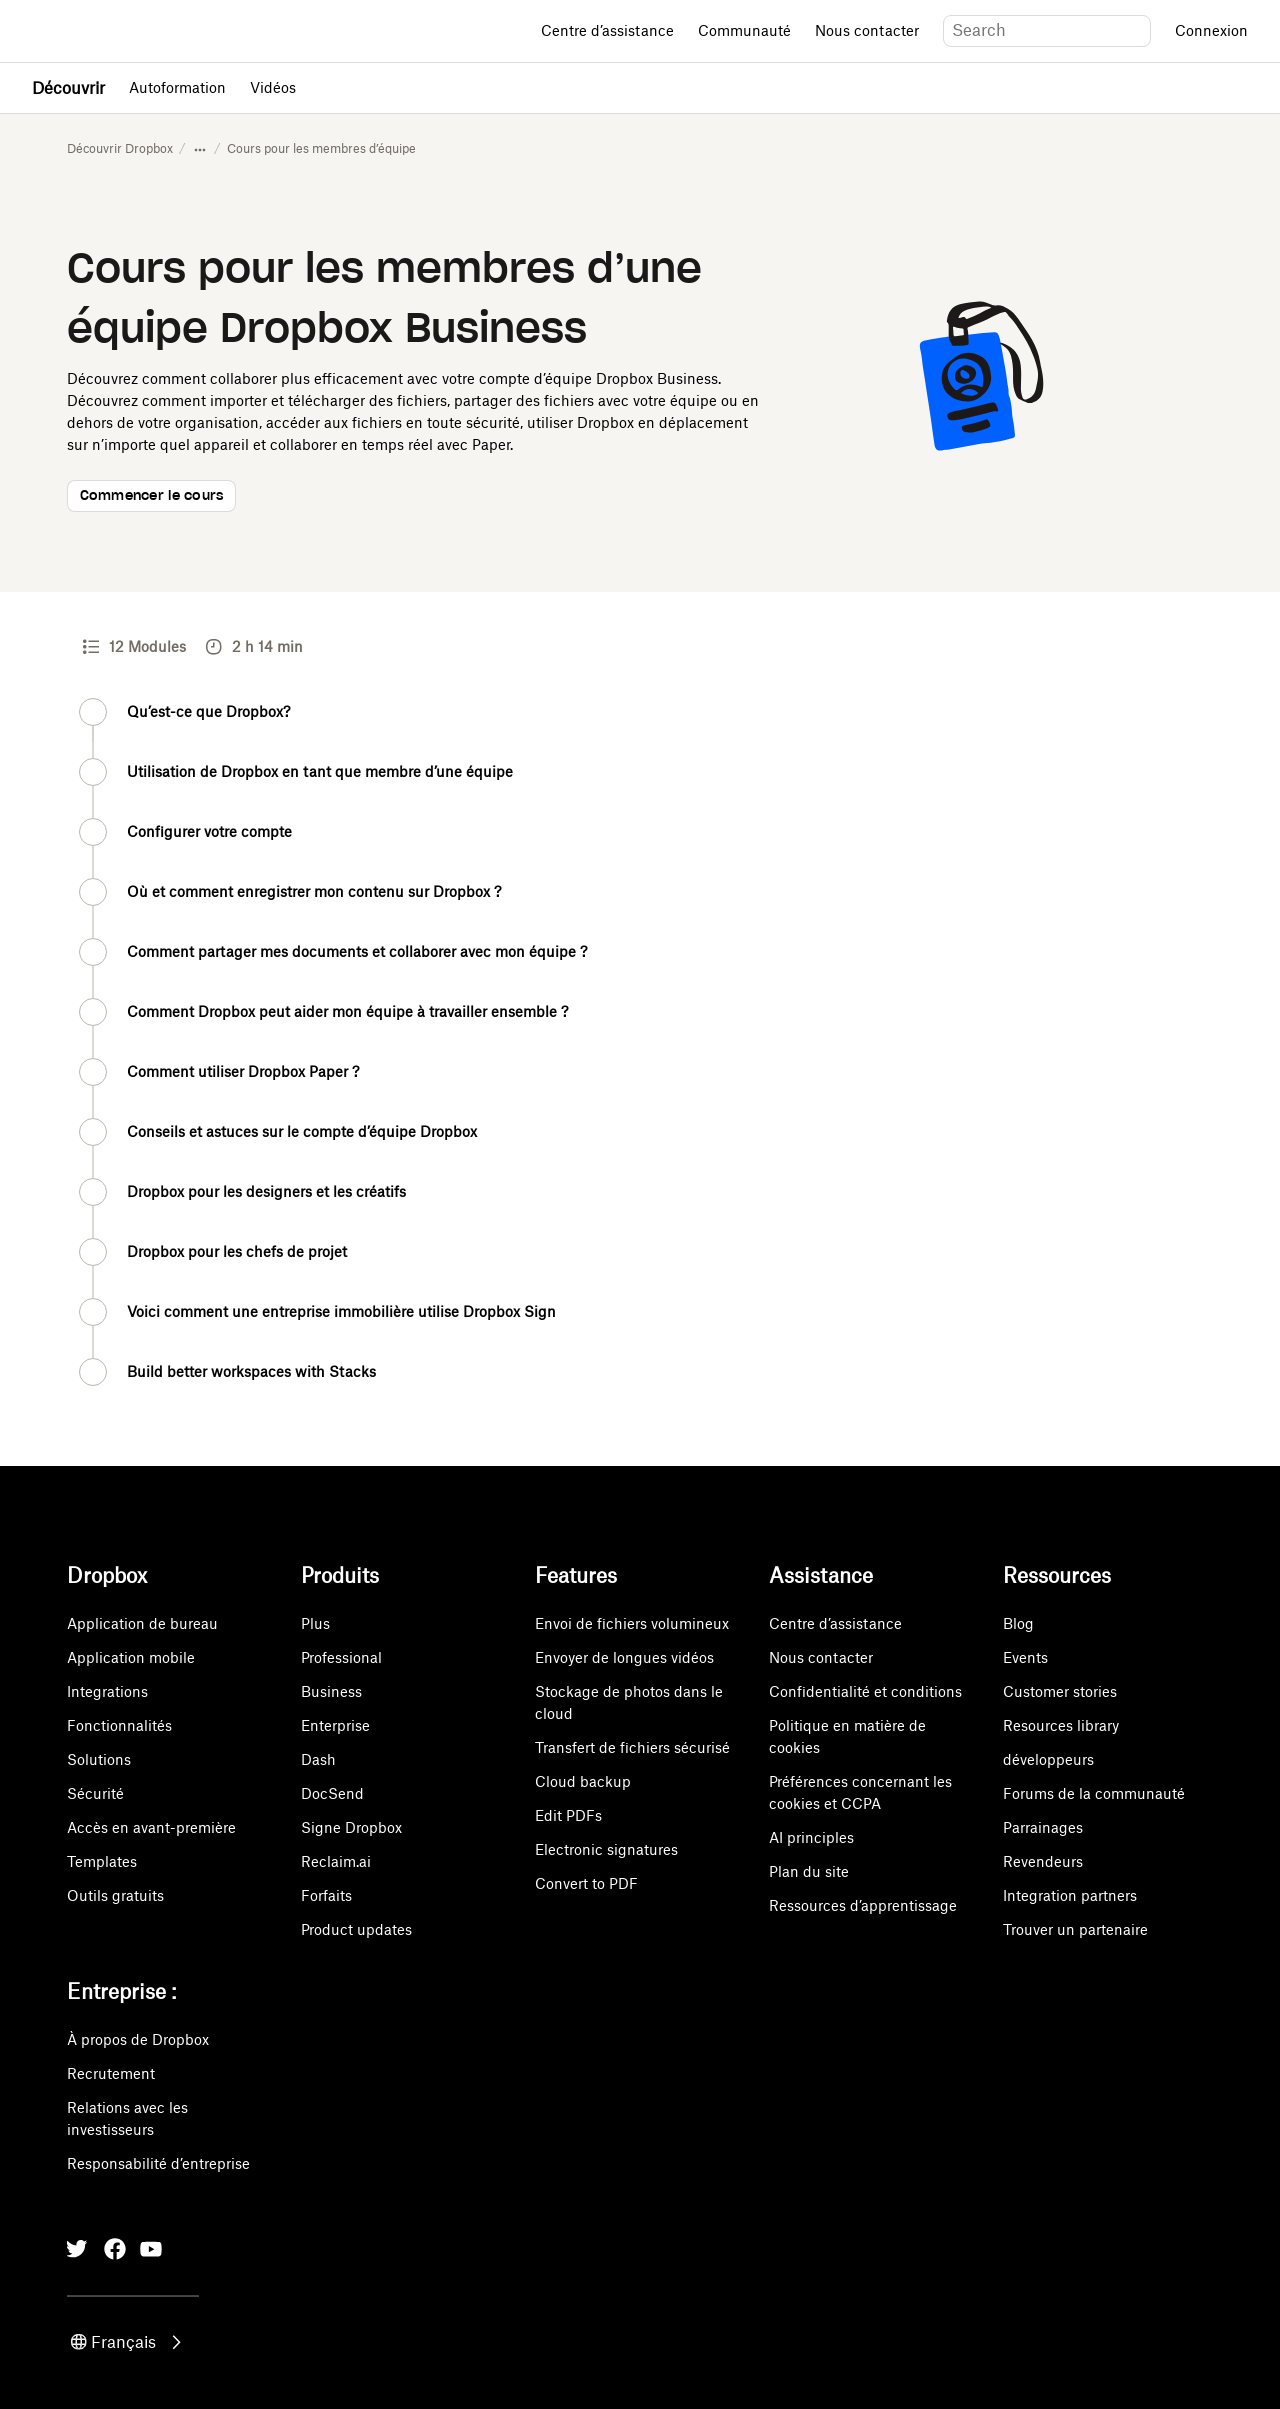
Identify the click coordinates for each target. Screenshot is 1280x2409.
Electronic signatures (606, 1849)
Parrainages (1043, 1827)
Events (1025, 1657)
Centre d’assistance (607, 30)
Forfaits (326, 1895)
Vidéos (273, 87)
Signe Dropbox (351, 1827)
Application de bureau (142, 1623)
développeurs (1048, 1759)
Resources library (1061, 1725)
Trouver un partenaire (1075, 1929)
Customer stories (1060, 1691)
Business (331, 1691)
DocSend (332, 1793)
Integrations (107, 1691)
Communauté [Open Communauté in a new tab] (744, 30)
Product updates (356, 1929)
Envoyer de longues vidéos (624, 1657)
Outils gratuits (115, 1895)
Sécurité (95, 1793)
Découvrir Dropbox (120, 148)
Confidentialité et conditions (865, 1691)
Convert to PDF (586, 1883)
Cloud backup (583, 1781)
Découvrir (68, 88)
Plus (315, 1623)
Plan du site (809, 1871)
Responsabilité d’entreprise (158, 2163)
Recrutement (111, 2073)
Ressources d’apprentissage (863, 1905)
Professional (341, 1657)
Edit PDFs (568, 1815)
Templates (102, 1861)
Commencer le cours (152, 496)
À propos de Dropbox (138, 2039)
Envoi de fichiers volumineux (632, 1623)
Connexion (1211, 30)
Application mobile (131, 1657)
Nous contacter (867, 30)
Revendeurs (1043, 1861)
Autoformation (177, 87)
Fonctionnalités (119, 1725)
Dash (318, 1759)
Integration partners (1070, 1895)
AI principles (811, 1837)
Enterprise (335, 1725)
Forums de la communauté (1094, 1793)
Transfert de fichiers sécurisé (632, 1747)
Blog (1018, 1623)
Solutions (99, 1759)
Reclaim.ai (336, 1861)
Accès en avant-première (151, 1827)
